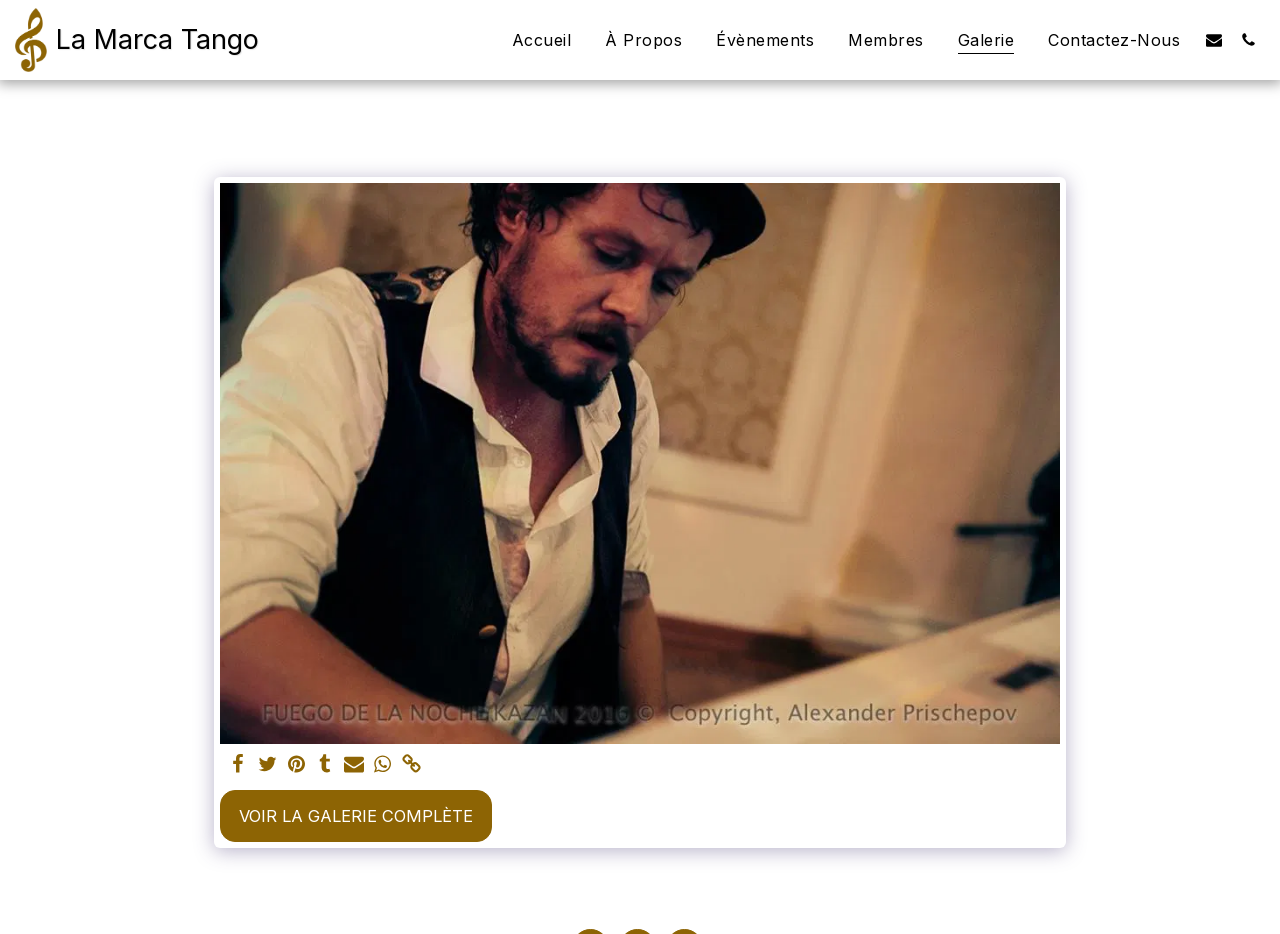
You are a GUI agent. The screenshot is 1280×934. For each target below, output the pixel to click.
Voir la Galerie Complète (356, 816)
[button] (1214, 39)
